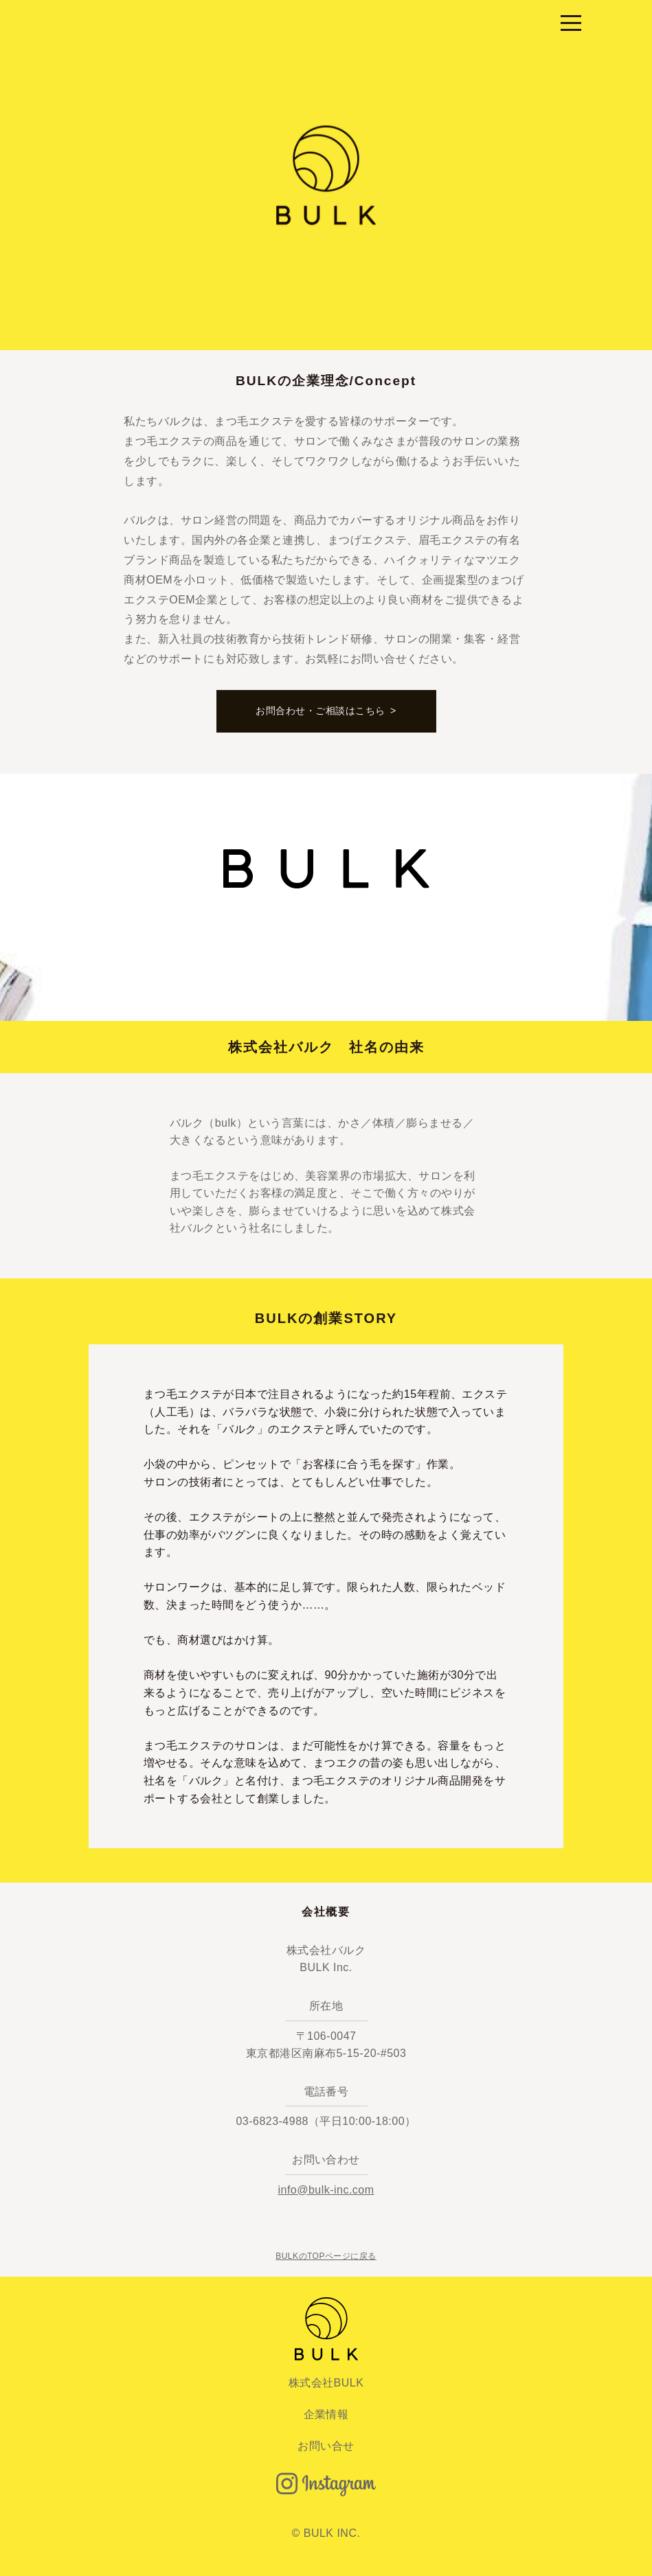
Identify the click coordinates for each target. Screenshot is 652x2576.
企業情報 (326, 2414)
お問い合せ (325, 2446)
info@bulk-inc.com (326, 2190)
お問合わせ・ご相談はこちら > (326, 710)
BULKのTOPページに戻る (326, 2256)
